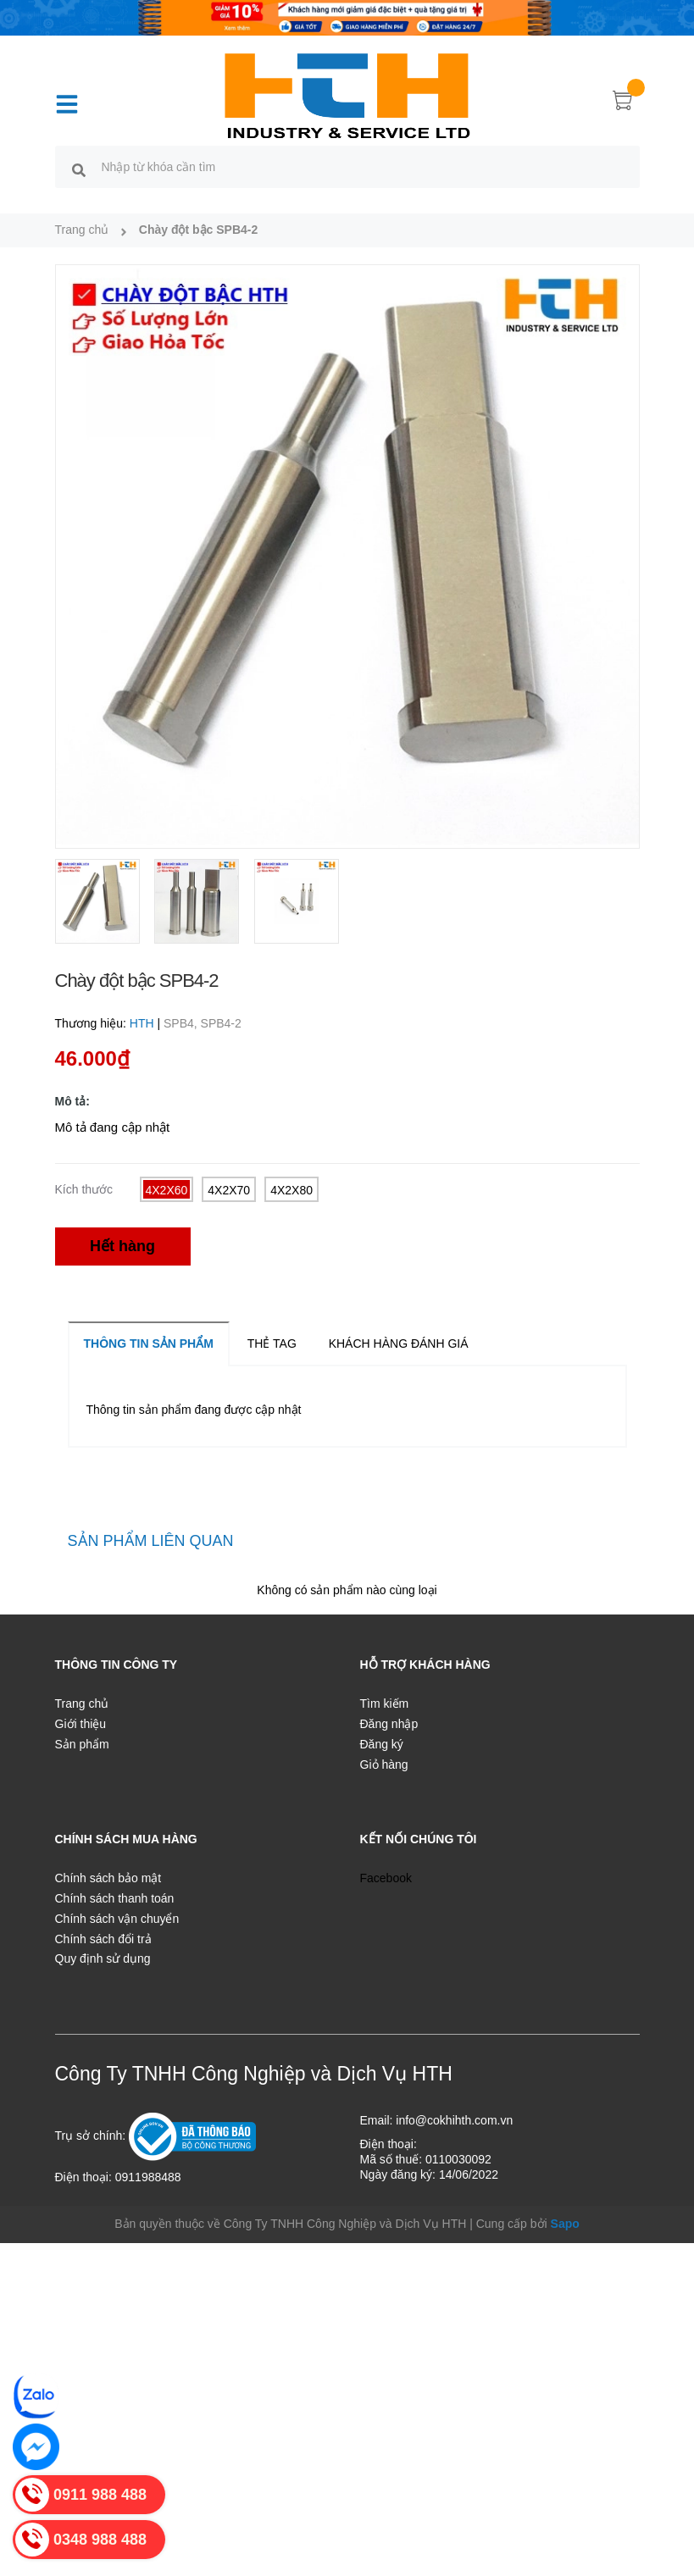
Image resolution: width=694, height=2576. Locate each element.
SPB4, (182, 1023)
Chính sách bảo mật (108, 1878)
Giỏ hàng (384, 1764)
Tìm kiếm (384, 1703)
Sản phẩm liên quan (151, 1540)
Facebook (386, 1878)
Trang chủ (82, 1703)
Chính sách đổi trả (103, 1939)
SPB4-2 (221, 1023)
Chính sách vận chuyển (117, 1918)
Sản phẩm (82, 1744)
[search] (79, 169)
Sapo (565, 2223)
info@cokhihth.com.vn (454, 2120)
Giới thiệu (81, 1724)
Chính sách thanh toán (115, 1898)
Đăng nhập (389, 1724)
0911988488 (148, 2177)
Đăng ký (381, 1744)
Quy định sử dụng (103, 1958)
